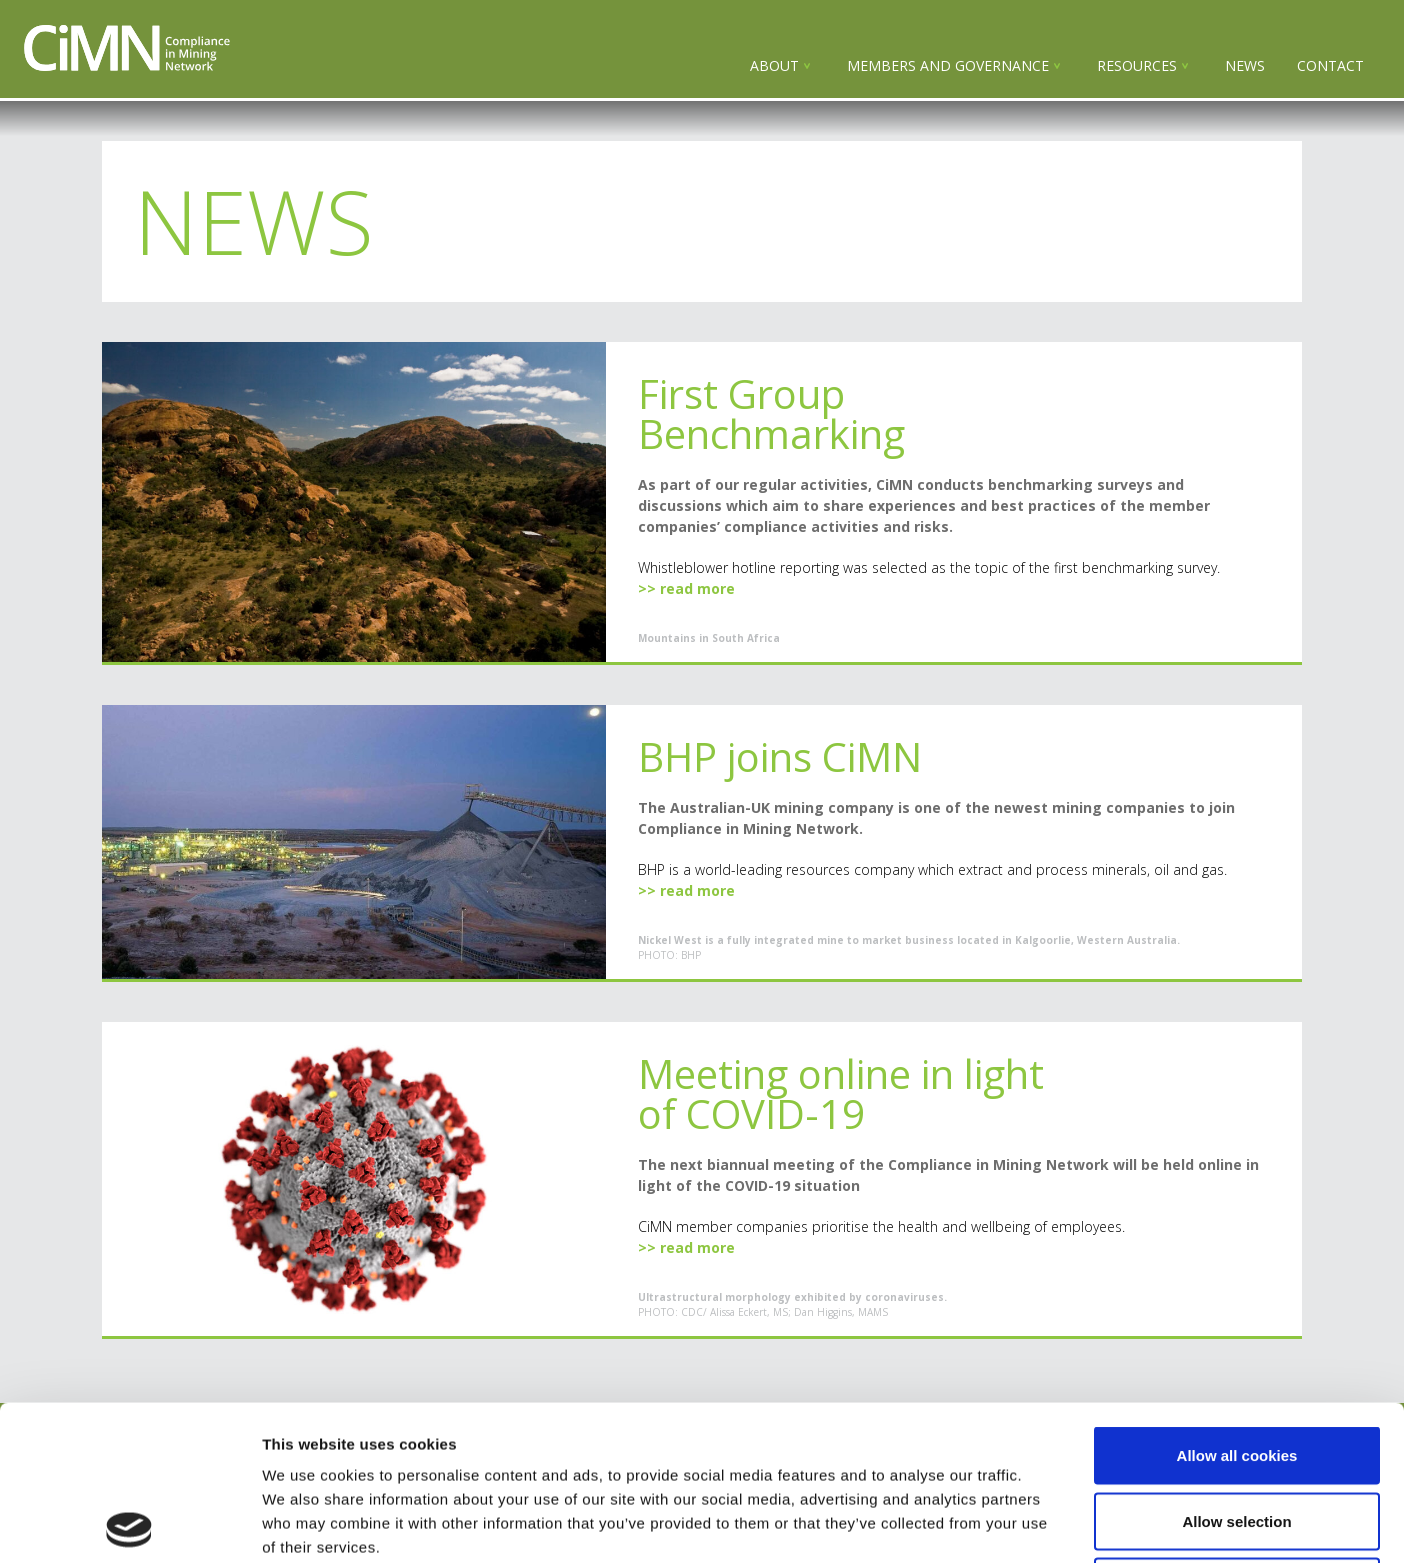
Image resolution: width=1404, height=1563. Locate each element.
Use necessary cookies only (1237, 1431)
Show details (1049, 1523)
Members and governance (948, 65)
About (774, 65)
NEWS (1245, 65)
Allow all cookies (1237, 1300)
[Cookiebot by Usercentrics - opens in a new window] (129, 1524)
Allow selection (1236, 1366)
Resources (1137, 65)
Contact (1330, 65)
